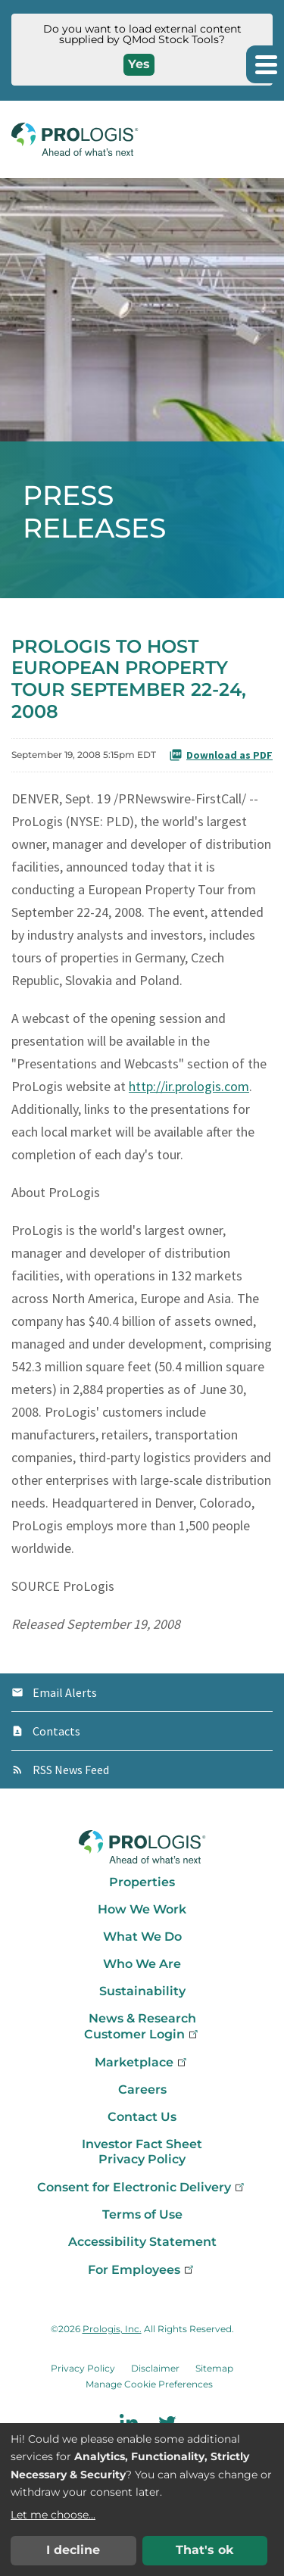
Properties (142, 1882)
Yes (139, 64)
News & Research (142, 2018)
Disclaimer (155, 2368)
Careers (142, 2089)
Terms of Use (142, 2214)
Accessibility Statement (142, 2242)
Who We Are (142, 1964)
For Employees (142, 2270)
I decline (73, 2550)
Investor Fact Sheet (142, 2144)
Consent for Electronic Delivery (142, 2187)
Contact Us (142, 2117)
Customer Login (142, 2034)
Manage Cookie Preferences (149, 2384)
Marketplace (142, 2062)
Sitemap (214, 2368)
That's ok (205, 2550)
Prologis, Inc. (112, 2328)
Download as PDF (221, 755)
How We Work (142, 1909)
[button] (265, 64)
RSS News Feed (71, 1769)
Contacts (56, 1731)
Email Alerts (65, 1692)
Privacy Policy (142, 2159)
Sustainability (142, 1991)
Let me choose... (53, 2514)
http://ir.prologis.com (189, 1086)
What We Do (142, 1936)
